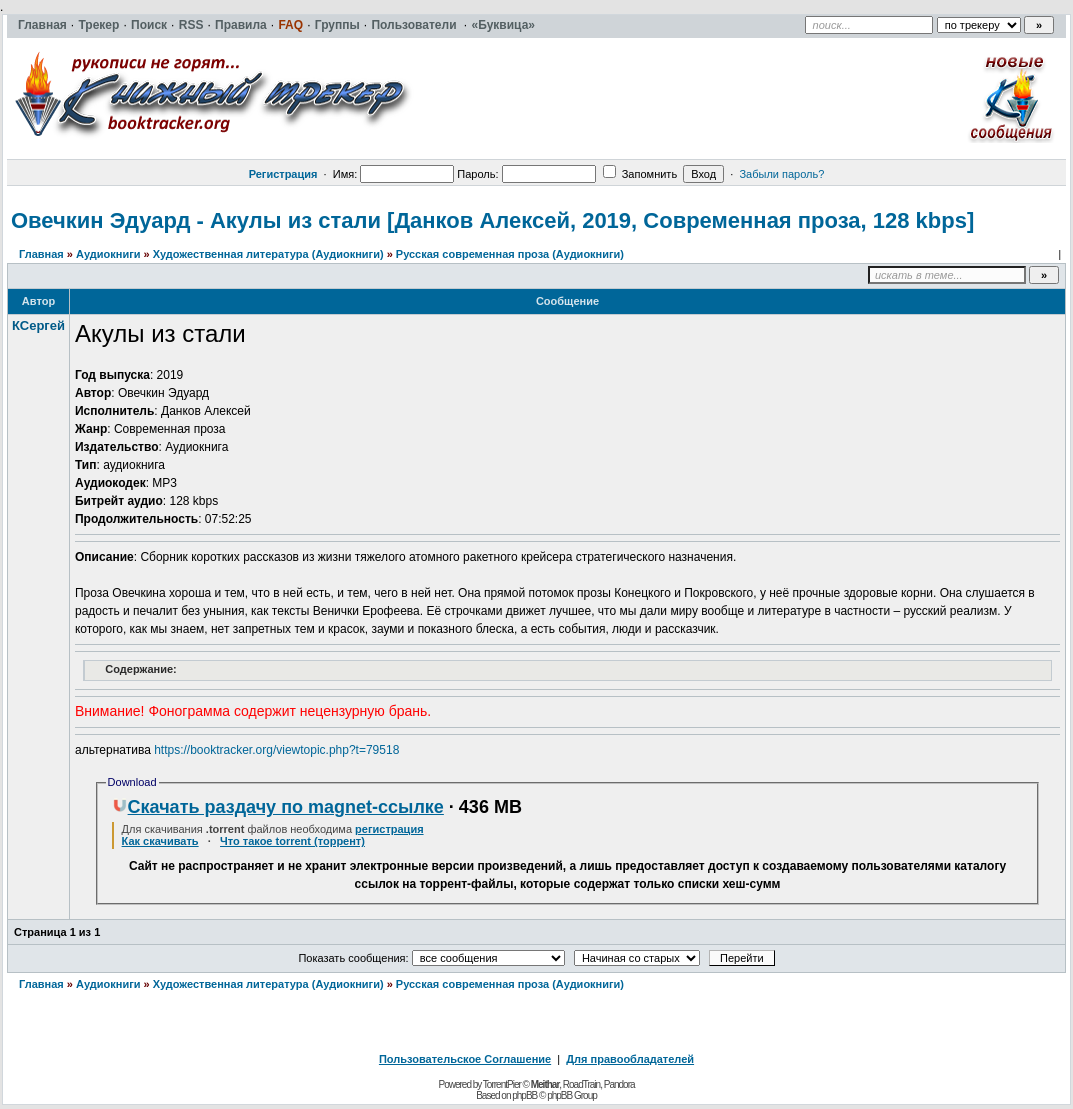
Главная (41, 254)
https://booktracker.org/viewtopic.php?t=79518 (276, 750)
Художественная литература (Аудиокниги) (268, 254)
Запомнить (640, 174)
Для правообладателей (630, 1059)
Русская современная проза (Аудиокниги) (510, 254)
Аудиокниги (108, 254)
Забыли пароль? (781, 174)
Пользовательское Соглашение (465, 1059)
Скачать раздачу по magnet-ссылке (278, 807)
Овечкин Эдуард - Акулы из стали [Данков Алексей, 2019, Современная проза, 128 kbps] (492, 220)
